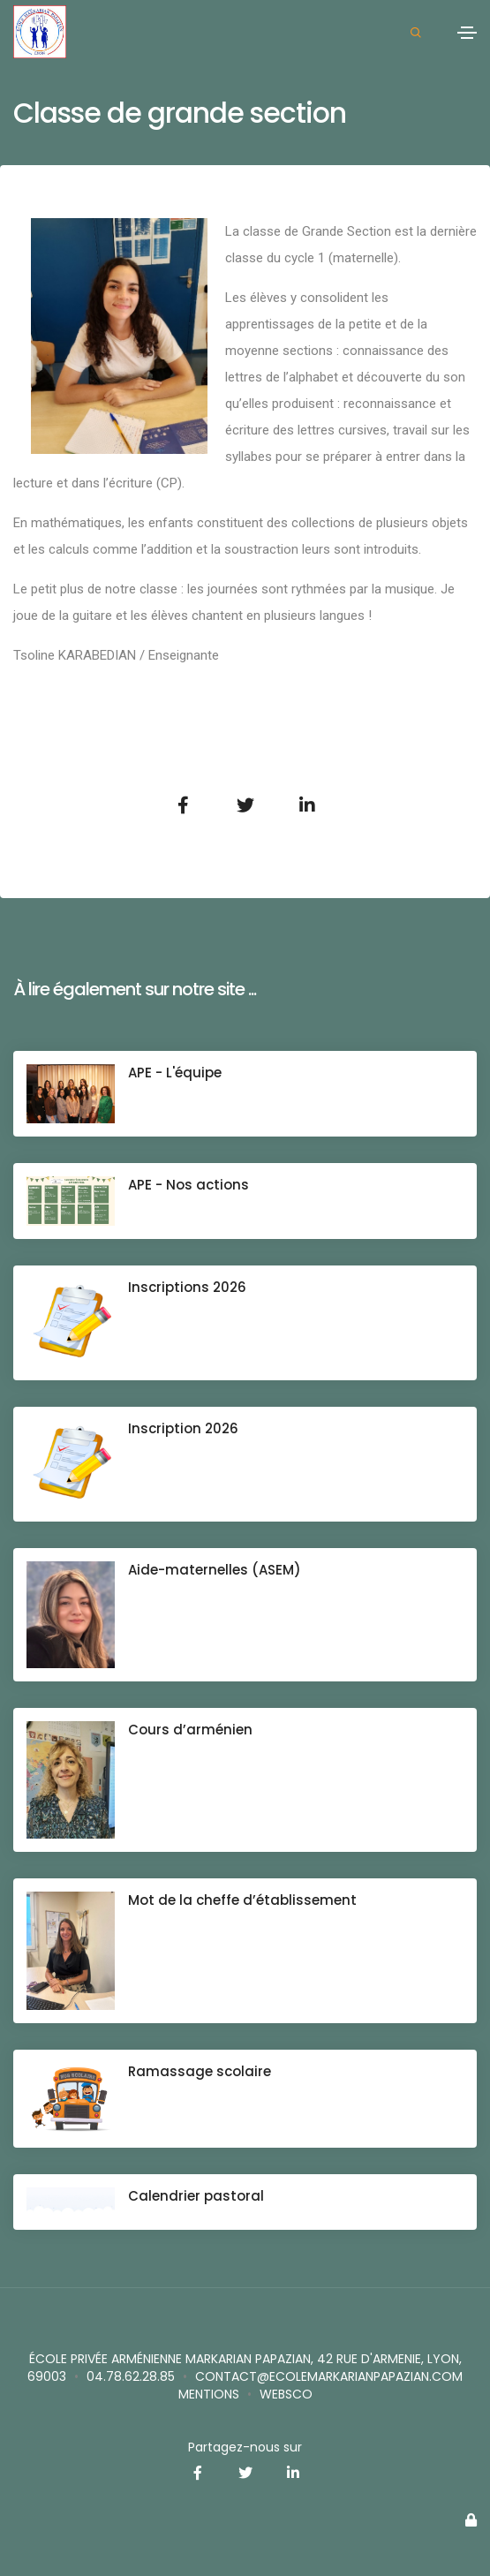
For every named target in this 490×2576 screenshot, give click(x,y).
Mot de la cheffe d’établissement (242, 1900)
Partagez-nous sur (245, 2447)
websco (286, 2394)
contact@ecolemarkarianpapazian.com (329, 2376)
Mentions (208, 2394)
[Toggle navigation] (467, 32)
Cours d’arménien (190, 1729)
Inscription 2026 (183, 1428)
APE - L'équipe (175, 1072)
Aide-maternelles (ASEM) (214, 1569)
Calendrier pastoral (196, 2196)
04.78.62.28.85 (131, 2376)
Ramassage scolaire (199, 2071)
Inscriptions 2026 (187, 1287)
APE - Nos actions (188, 1184)
